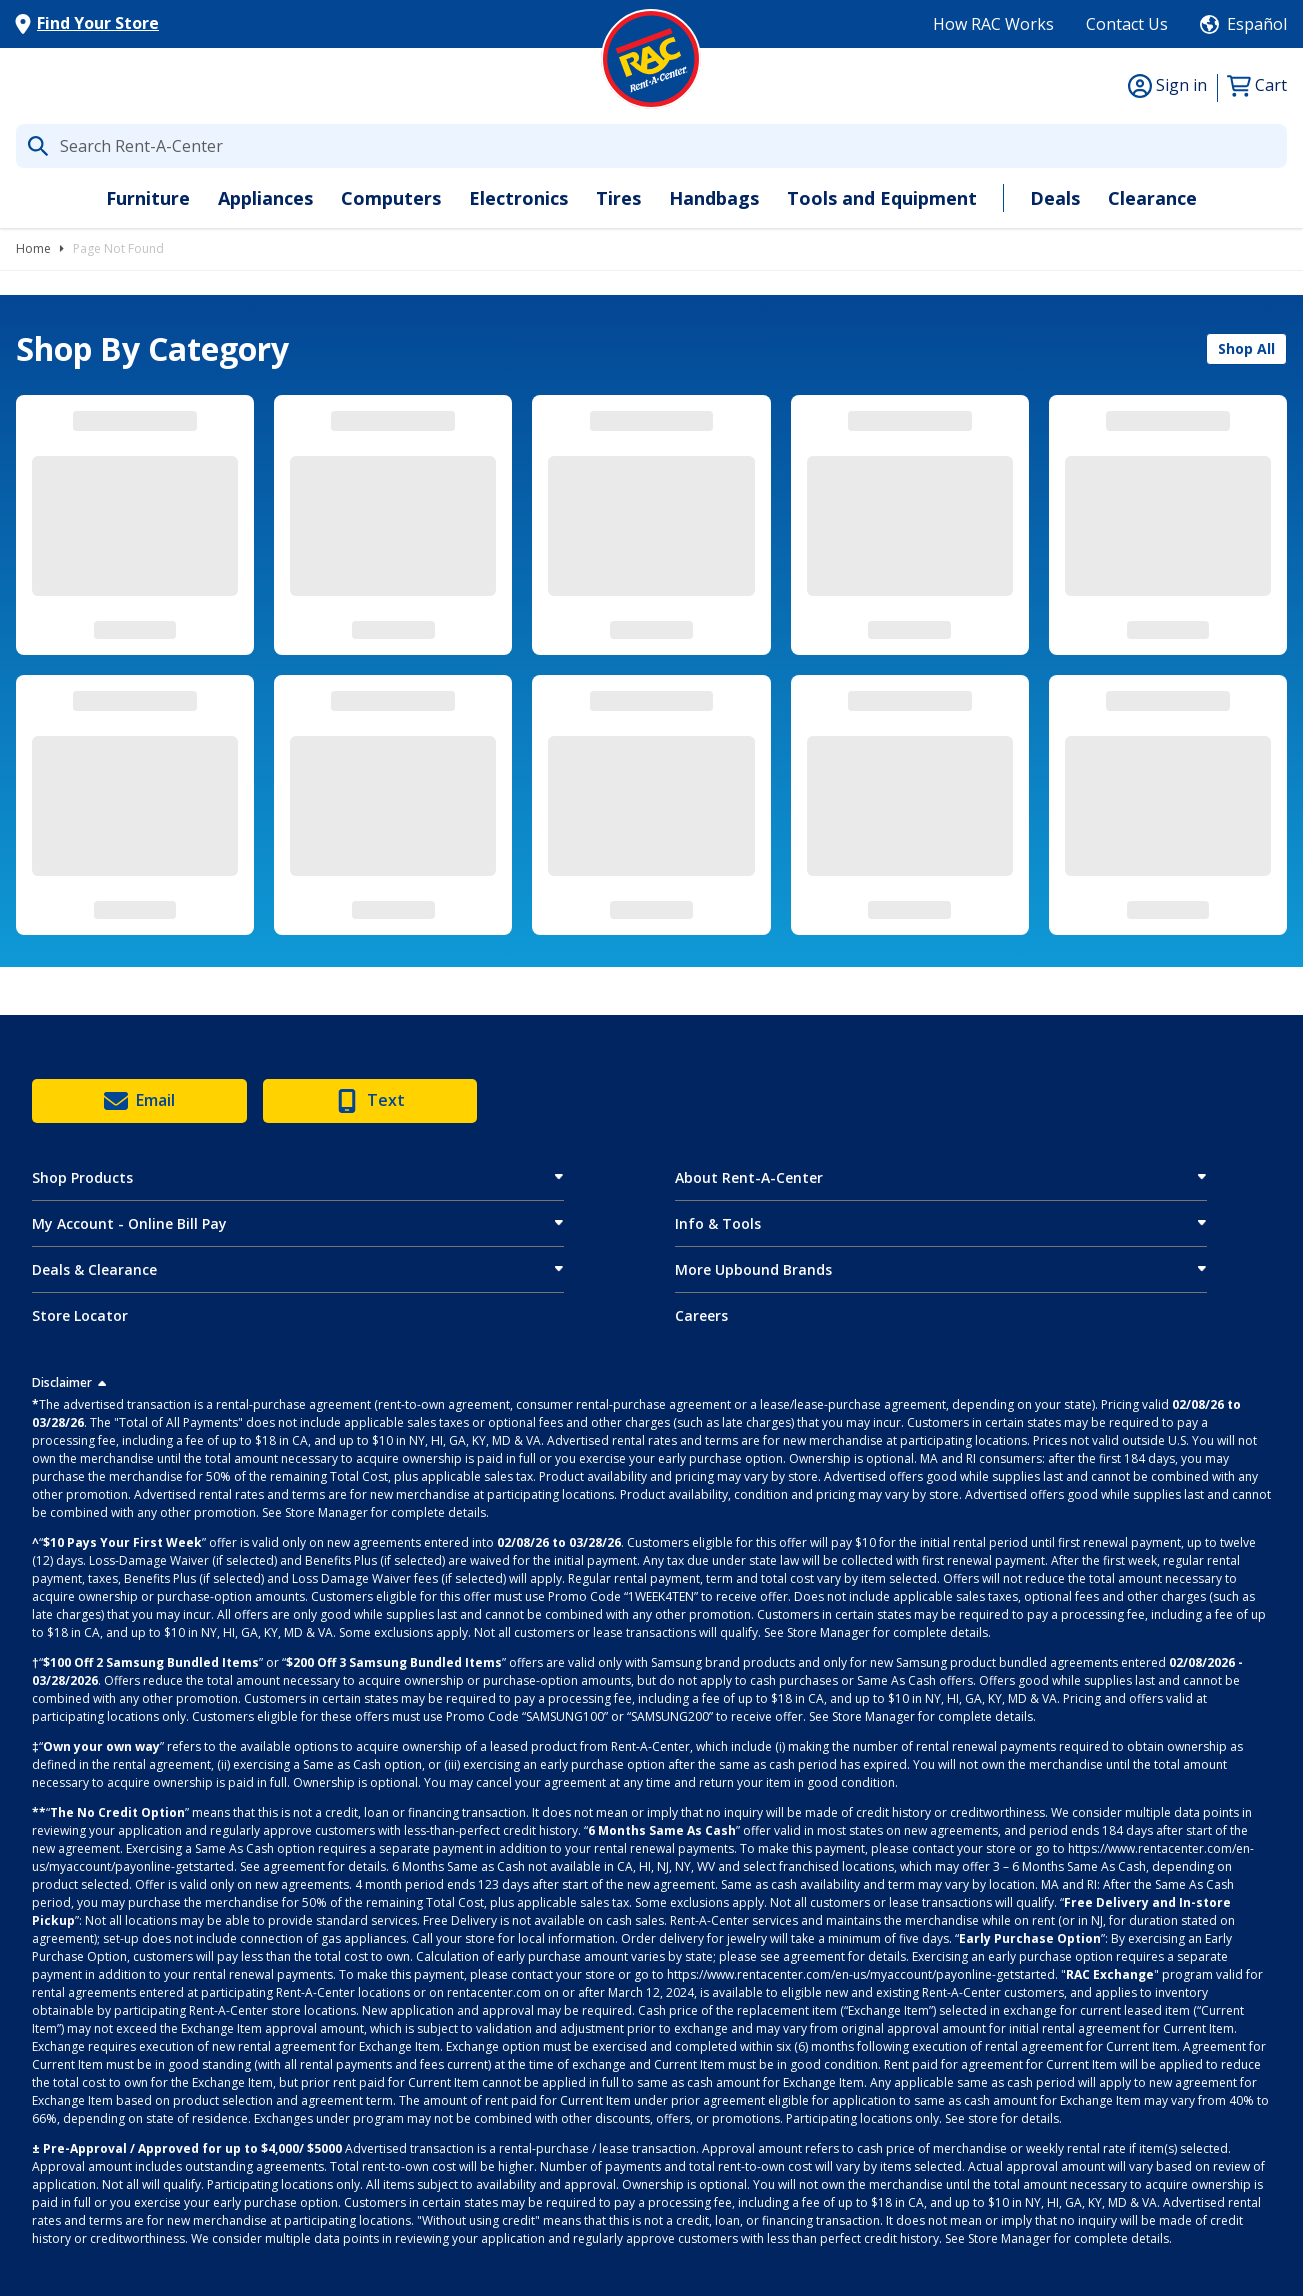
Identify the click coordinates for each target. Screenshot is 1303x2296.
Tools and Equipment (882, 198)
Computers (391, 198)
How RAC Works (993, 24)
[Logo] (651, 59)
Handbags (714, 198)
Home (33, 248)
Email (139, 1101)
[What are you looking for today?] (651, 146)
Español (1257, 24)
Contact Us (1127, 24)
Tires (618, 198)
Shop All (1246, 348)
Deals (1055, 198)
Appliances (265, 198)
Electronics (518, 198)
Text (370, 1101)
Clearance (1152, 198)
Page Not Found (118, 248)
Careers (701, 1315)
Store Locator (80, 1315)
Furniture (148, 198)
